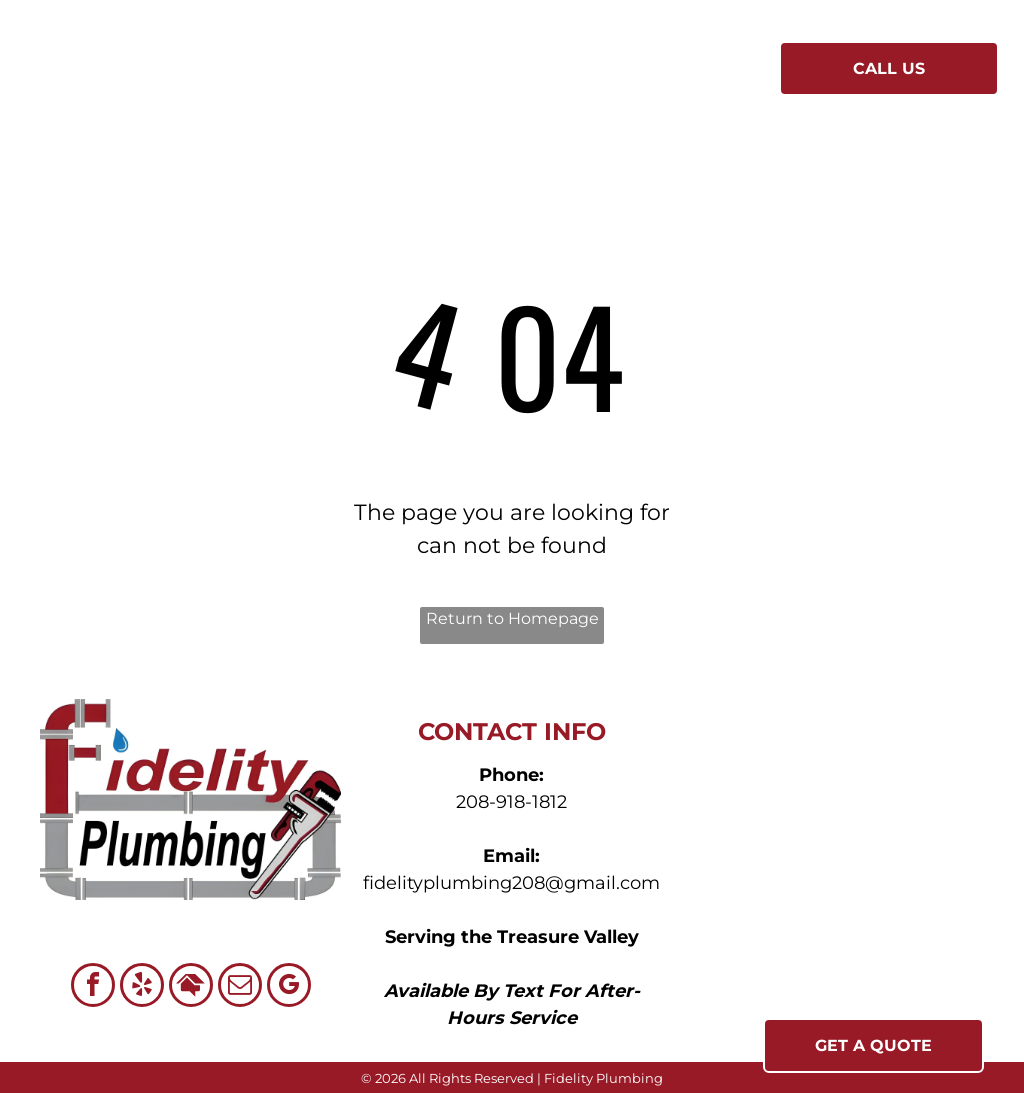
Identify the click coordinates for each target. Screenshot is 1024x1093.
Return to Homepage (512, 618)
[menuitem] (341, 71)
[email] (240, 987)
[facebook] (93, 987)
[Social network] (191, 987)
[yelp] (142, 987)
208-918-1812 (511, 802)
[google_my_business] (289, 987)
